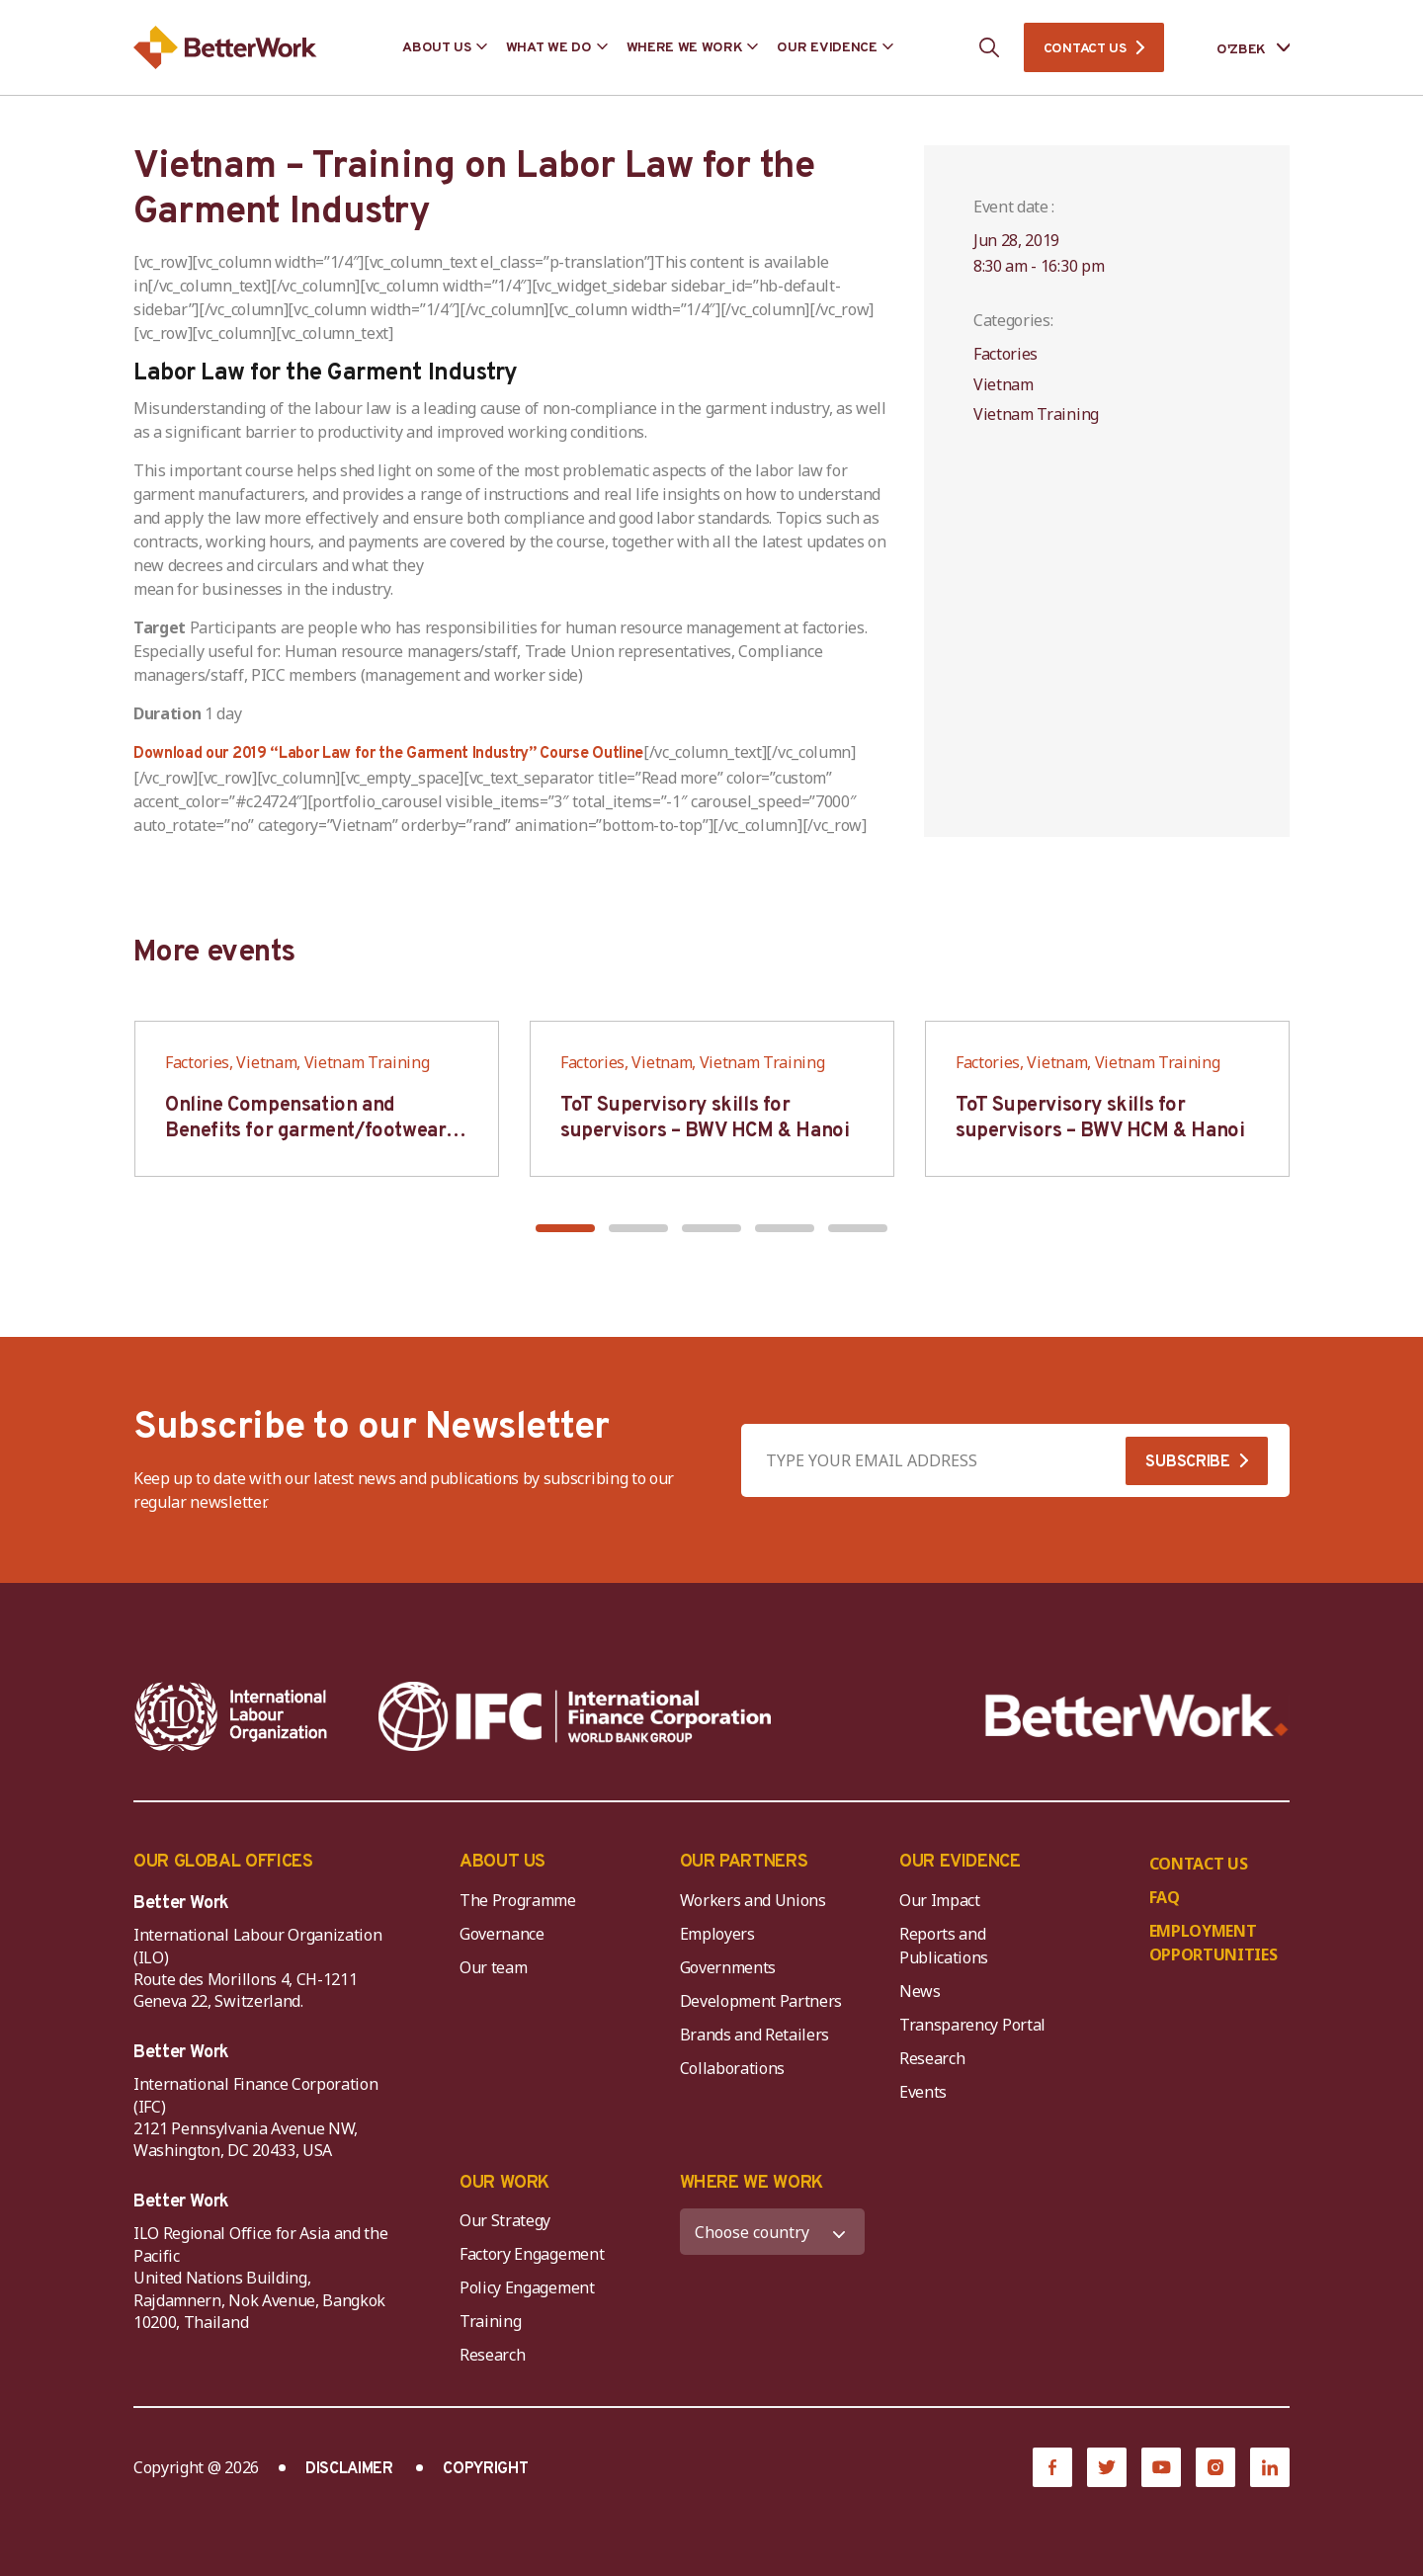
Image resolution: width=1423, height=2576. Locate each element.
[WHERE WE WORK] (773, 2231)
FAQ (1164, 1897)
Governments (728, 1967)
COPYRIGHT (485, 2469)
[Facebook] (1052, 2467)
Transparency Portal (972, 2025)
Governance (502, 1934)
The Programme (518, 1900)
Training (490, 2321)
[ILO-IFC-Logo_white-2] (231, 1716)
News (920, 1991)
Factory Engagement (532, 2254)
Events (923, 2092)
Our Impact (939, 1900)
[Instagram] (1215, 2467)
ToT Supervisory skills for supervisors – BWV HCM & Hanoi (704, 1118)
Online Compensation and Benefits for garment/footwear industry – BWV (305, 1131)
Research (931, 2058)
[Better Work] (1137, 1716)
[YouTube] (1161, 2467)
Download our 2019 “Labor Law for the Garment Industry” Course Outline (388, 754)
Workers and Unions (753, 1900)
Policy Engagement (531, 2287)
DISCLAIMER (349, 2469)
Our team (493, 1967)
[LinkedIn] (1270, 2467)
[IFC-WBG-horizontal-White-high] (574, 1716)
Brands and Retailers (755, 2034)
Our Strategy (505, 2220)
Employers (717, 1934)
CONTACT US (1085, 49)
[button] (565, 1228)
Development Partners (761, 2001)
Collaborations (733, 2068)
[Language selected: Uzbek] (1239, 48)
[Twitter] (1107, 2467)
